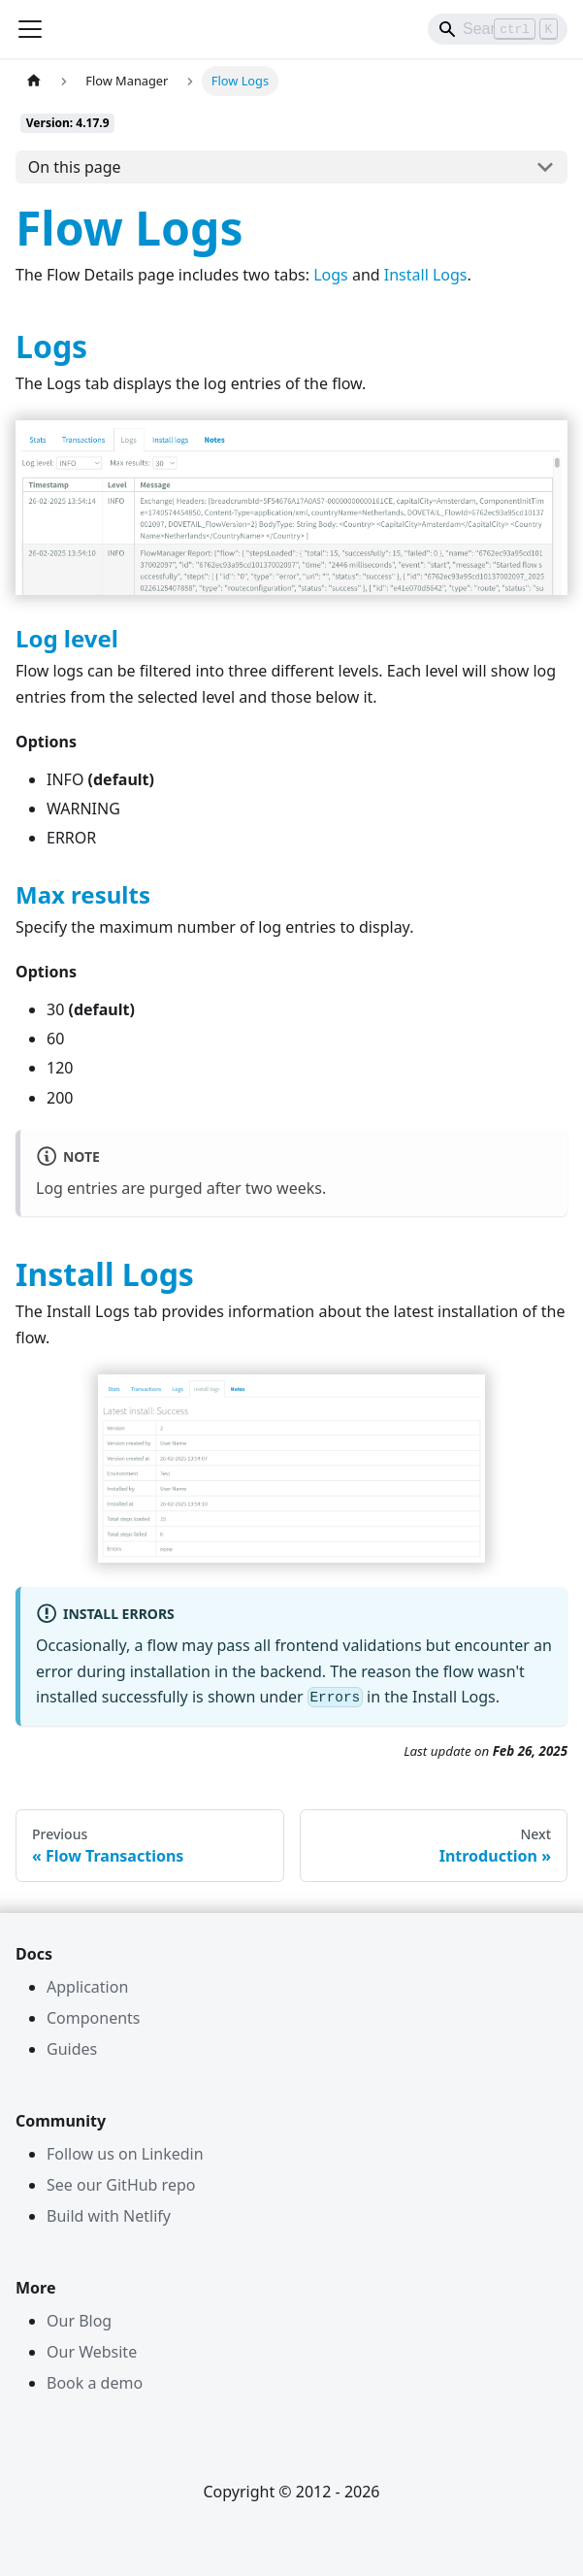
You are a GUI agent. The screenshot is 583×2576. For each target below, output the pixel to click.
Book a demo (95, 2383)
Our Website (92, 2351)
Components (94, 2018)
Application (87, 1987)
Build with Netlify (109, 2216)
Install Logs (426, 274)
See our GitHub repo (121, 2185)
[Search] (497, 29)
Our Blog (79, 2320)
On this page (74, 167)
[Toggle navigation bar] (30, 29)
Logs (330, 274)
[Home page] (34, 81)
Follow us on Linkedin (125, 2153)
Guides (72, 2049)
